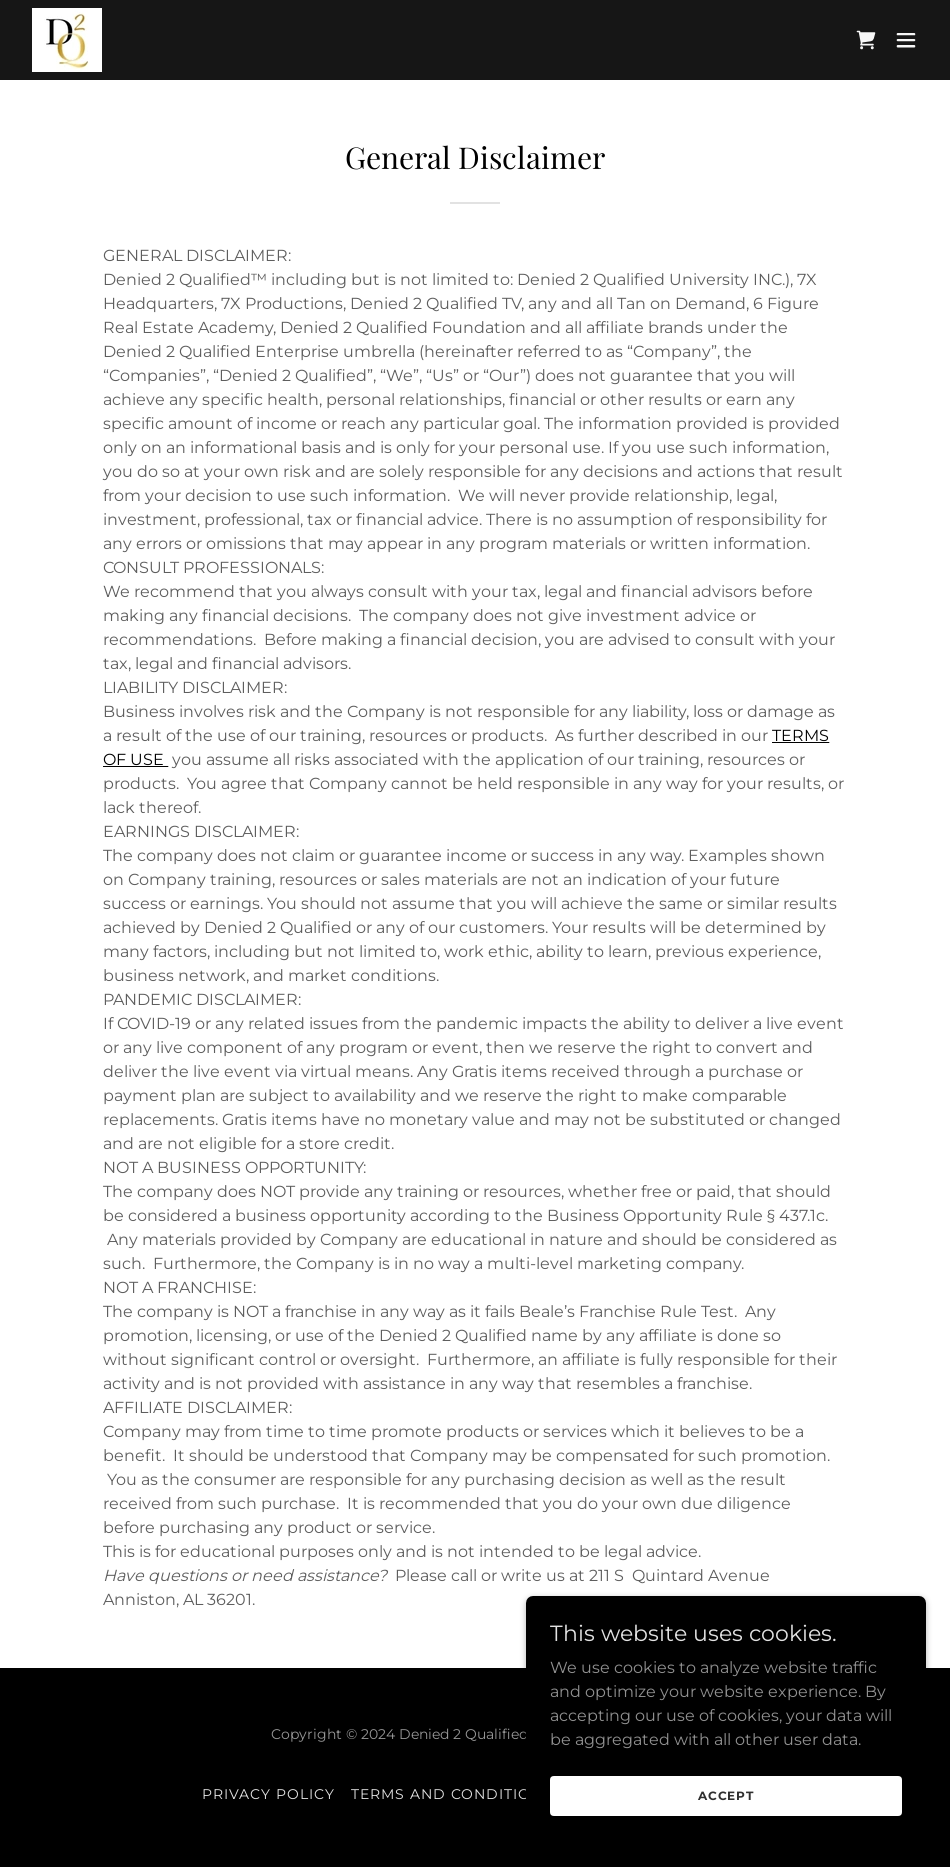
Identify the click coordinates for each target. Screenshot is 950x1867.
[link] (67, 40)
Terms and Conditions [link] (452, 1794)
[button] (906, 40)
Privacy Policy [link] (268, 1794)
